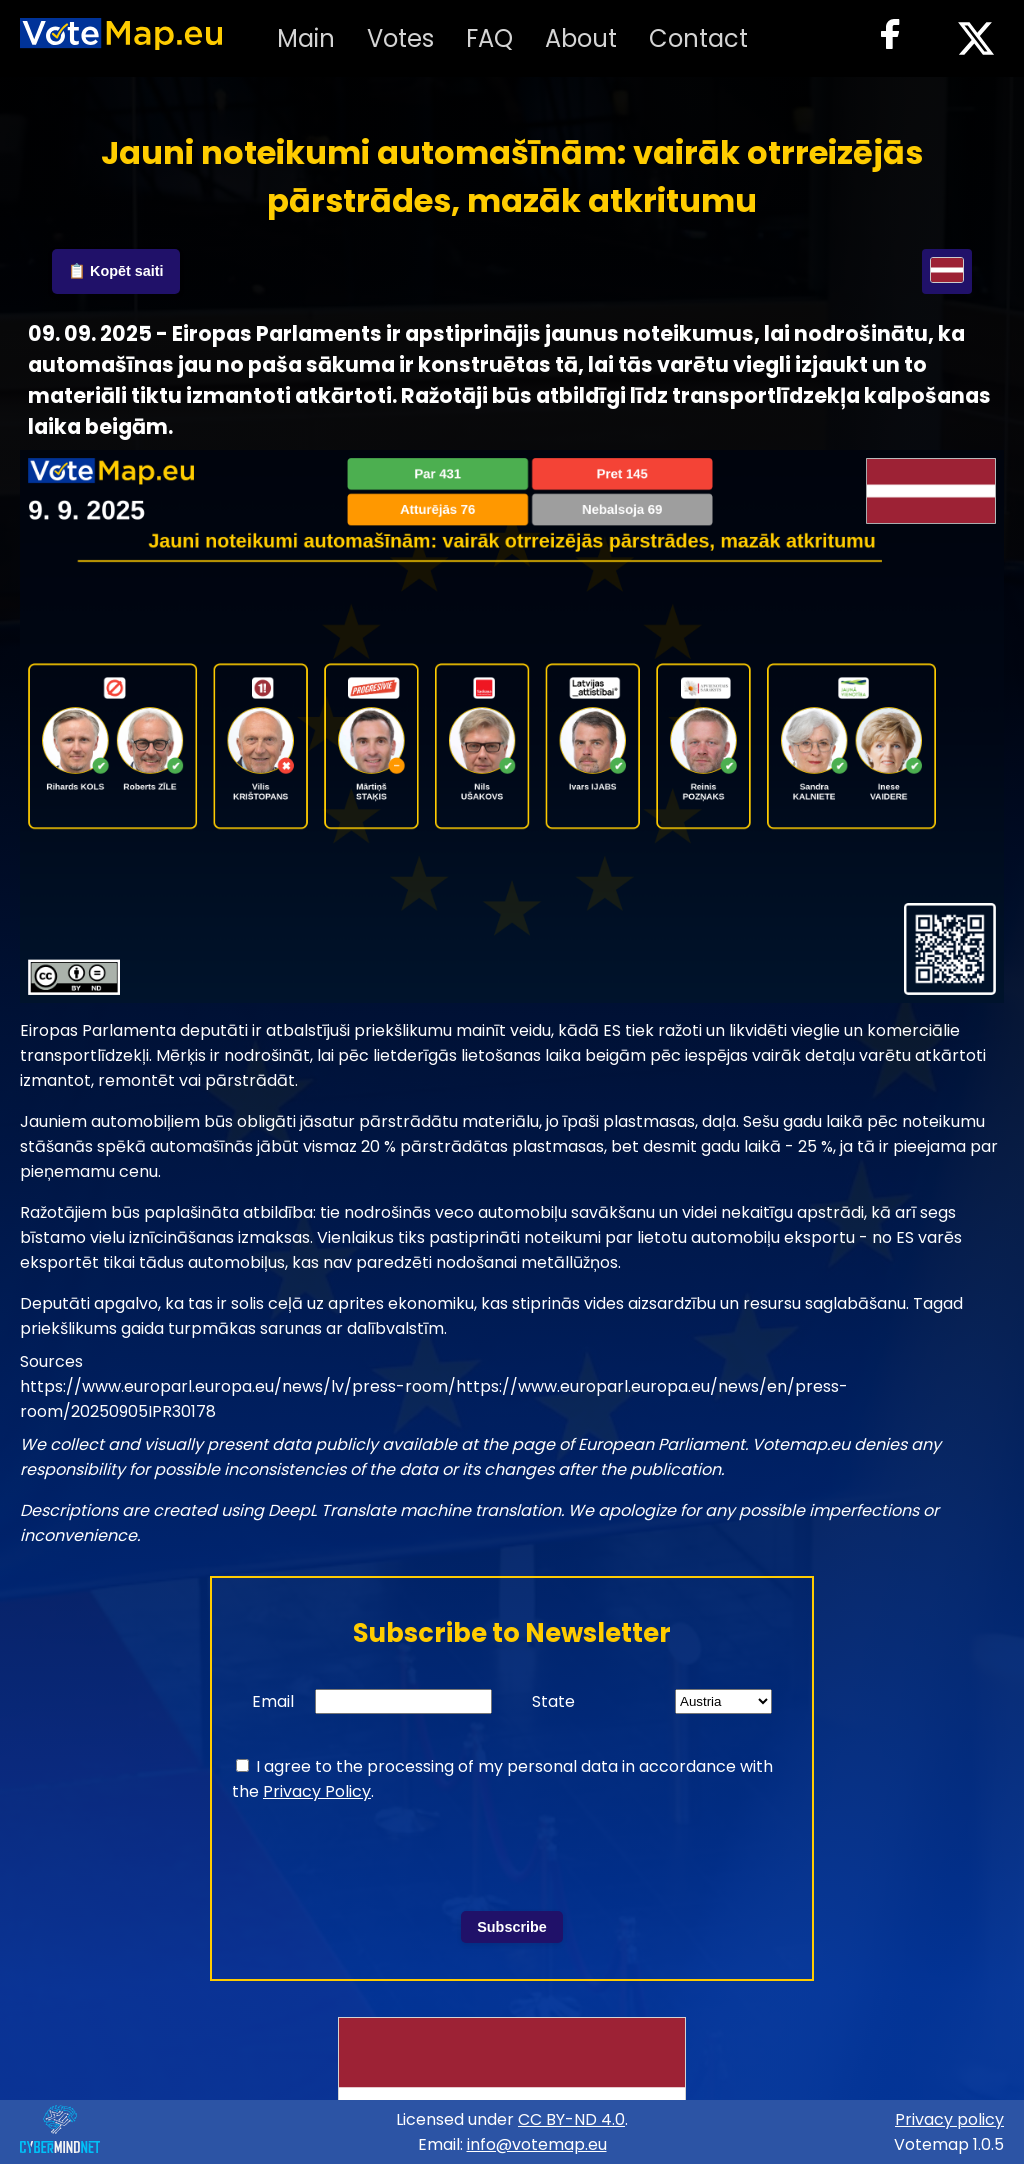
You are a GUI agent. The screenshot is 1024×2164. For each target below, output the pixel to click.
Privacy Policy (317, 1791)
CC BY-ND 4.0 (571, 2119)
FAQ (489, 38)
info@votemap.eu (537, 2144)
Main (306, 38)
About (581, 38)
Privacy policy (949, 2119)
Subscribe (512, 1927)
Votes (400, 38)
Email (273, 1701)
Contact (698, 38)
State (553, 1701)
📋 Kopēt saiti (116, 271)
